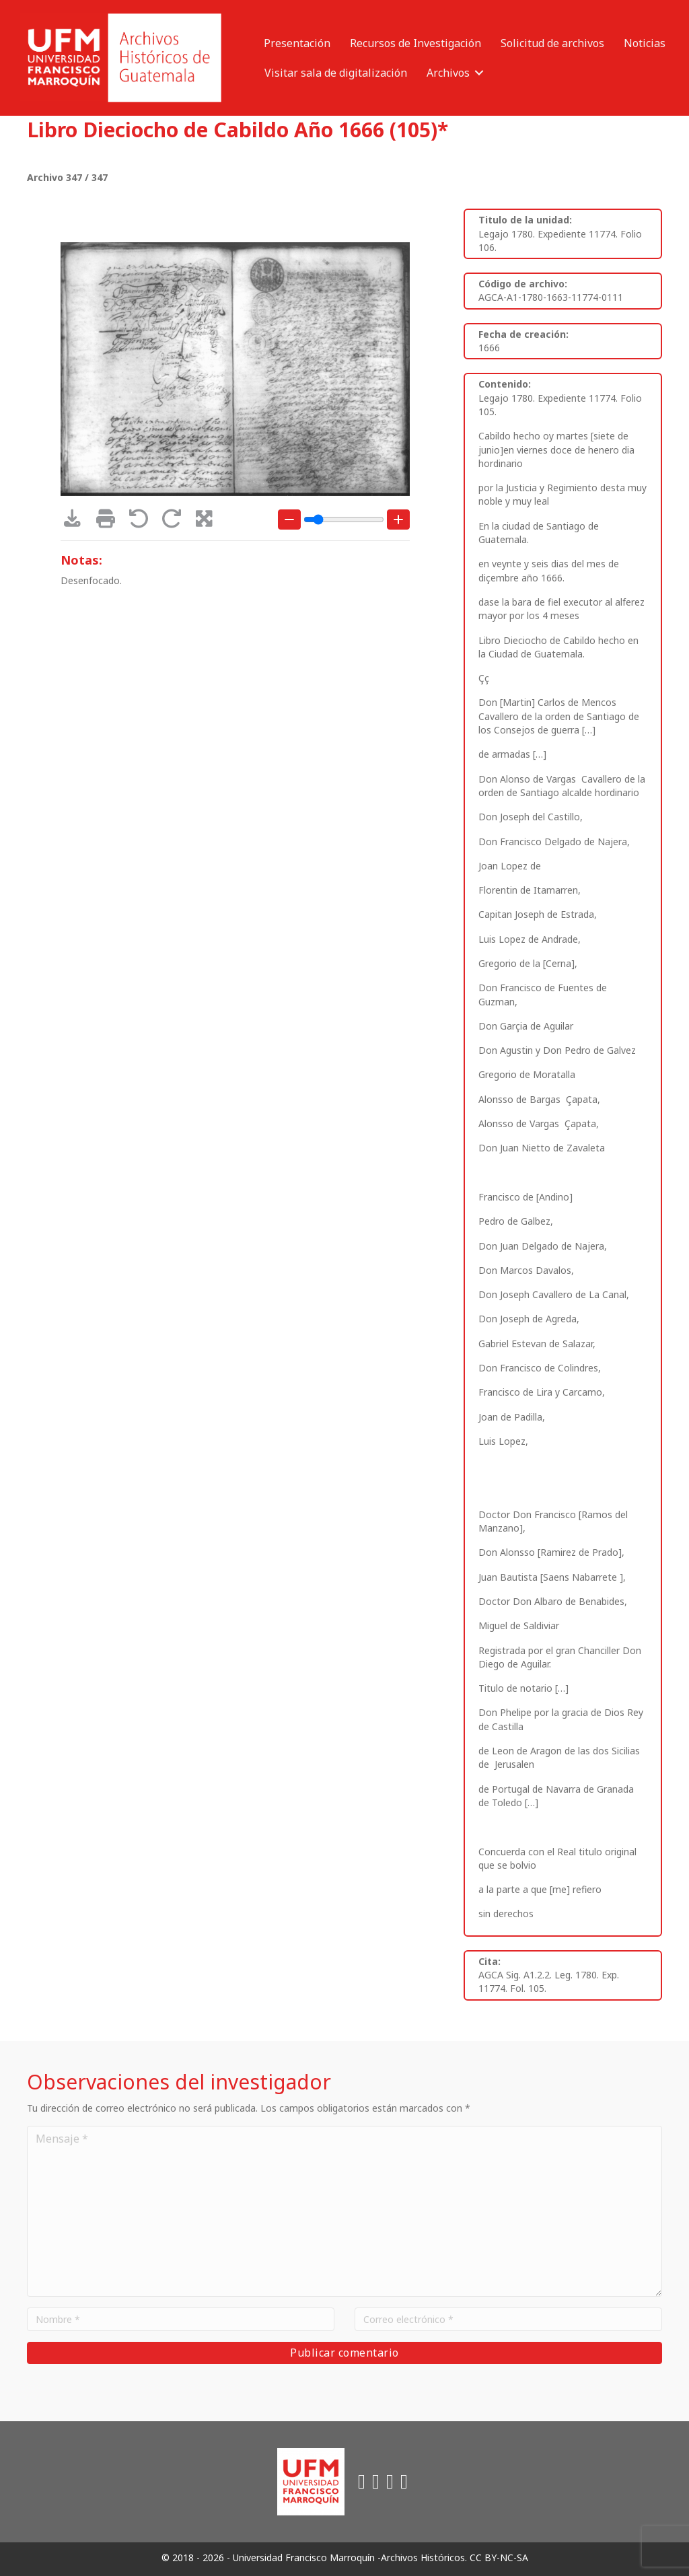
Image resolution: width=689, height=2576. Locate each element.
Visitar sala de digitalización (335, 72)
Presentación (297, 43)
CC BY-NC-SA (499, 2557)
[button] (479, 72)
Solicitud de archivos (552, 43)
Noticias (644, 43)
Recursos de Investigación (415, 43)
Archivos (448, 72)
